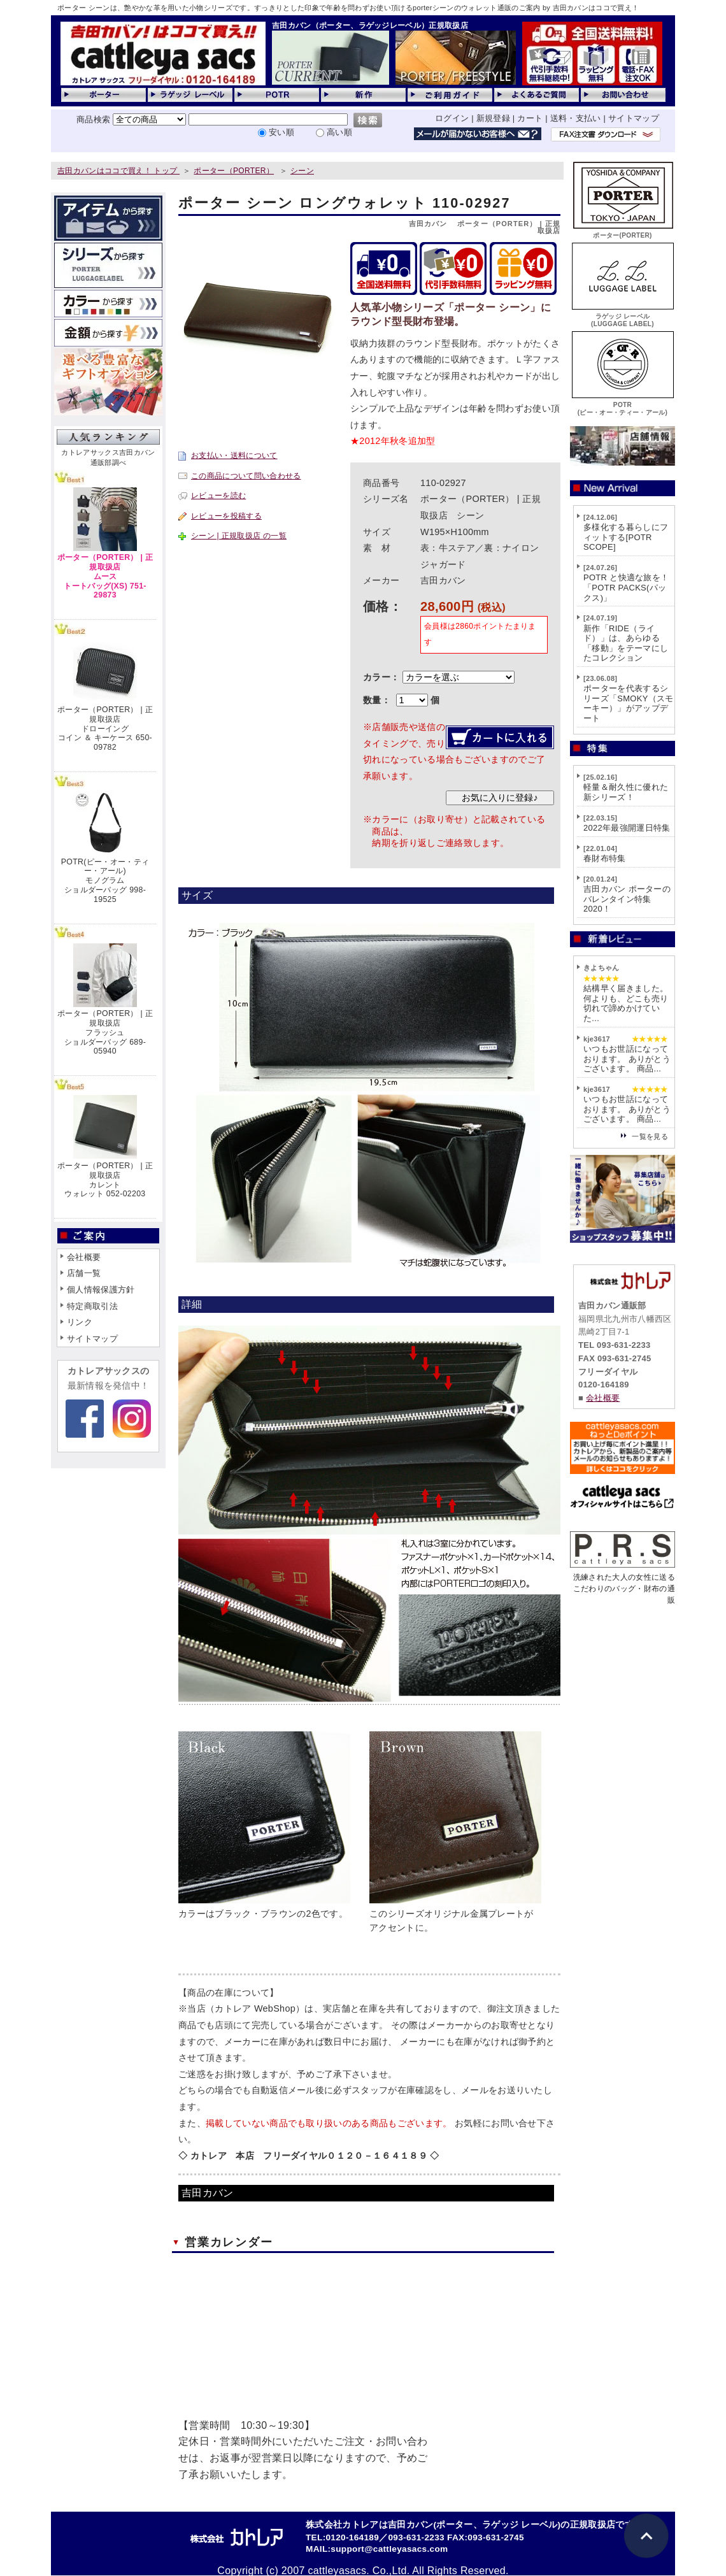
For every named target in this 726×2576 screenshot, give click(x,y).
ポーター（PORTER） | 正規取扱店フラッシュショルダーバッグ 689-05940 (105, 1032)
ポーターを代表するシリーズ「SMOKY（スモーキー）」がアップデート (628, 703)
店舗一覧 (84, 1273)
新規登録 (493, 118)
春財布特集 (604, 858)
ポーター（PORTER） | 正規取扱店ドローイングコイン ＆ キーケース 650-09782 (105, 728)
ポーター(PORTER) (623, 231)
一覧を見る (650, 1136)
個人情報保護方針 (101, 1289)
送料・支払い (575, 118)
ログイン (452, 118)
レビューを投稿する (226, 516)
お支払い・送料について (234, 455)
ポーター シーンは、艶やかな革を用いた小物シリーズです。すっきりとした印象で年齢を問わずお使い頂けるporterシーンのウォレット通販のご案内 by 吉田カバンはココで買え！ (348, 7)
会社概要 (84, 1257)
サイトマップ (633, 118)
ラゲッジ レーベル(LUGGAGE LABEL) (623, 316)
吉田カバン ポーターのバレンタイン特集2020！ (627, 898)
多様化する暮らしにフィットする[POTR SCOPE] (625, 537)
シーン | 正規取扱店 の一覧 (239, 535)
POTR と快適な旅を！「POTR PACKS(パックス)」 (626, 587)
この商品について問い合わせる (246, 475)
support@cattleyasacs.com (389, 2549)
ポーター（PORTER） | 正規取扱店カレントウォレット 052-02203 (105, 1179)
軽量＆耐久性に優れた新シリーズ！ (625, 792)
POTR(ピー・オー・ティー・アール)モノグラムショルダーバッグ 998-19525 (105, 880)
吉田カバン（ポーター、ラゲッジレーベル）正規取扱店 (370, 25)
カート (530, 118)
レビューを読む (218, 495)
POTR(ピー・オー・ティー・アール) (623, 405)
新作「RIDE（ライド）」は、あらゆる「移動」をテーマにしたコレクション (625, 643)
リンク (79, 1322)
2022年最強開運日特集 (627, 828)
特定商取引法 (92, 1306)
